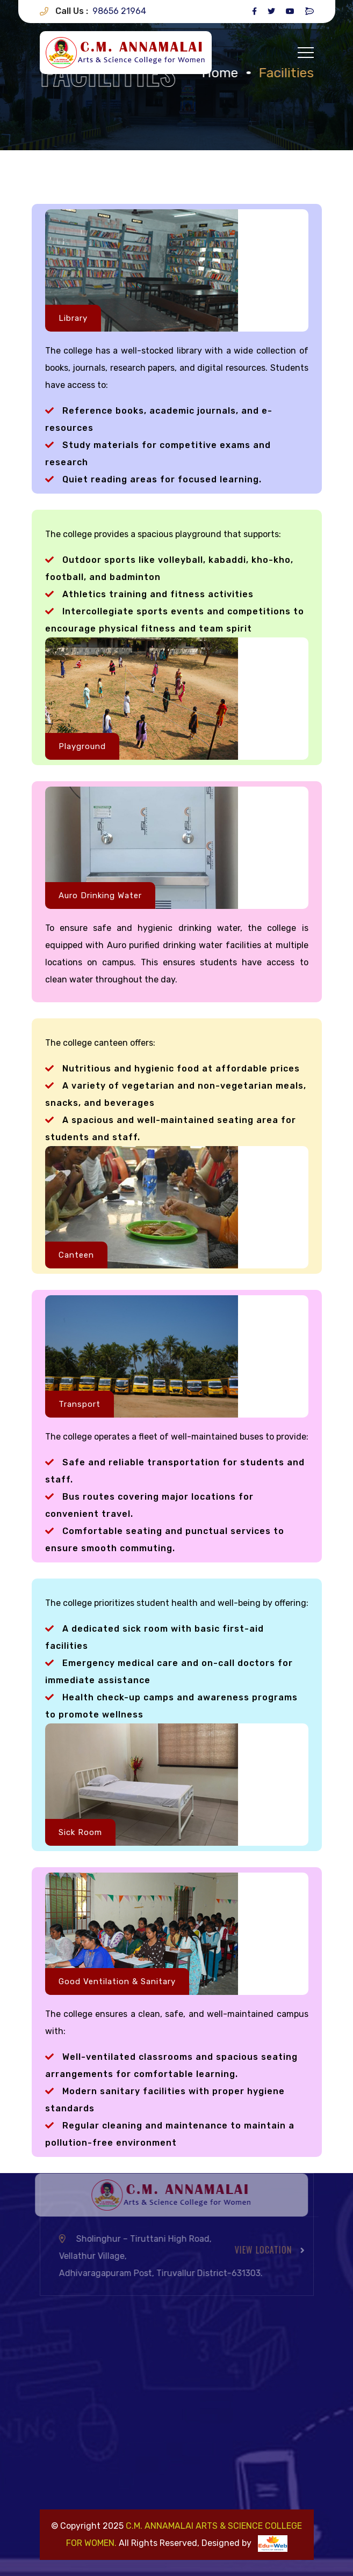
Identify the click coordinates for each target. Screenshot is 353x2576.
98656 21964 (119, 11)
